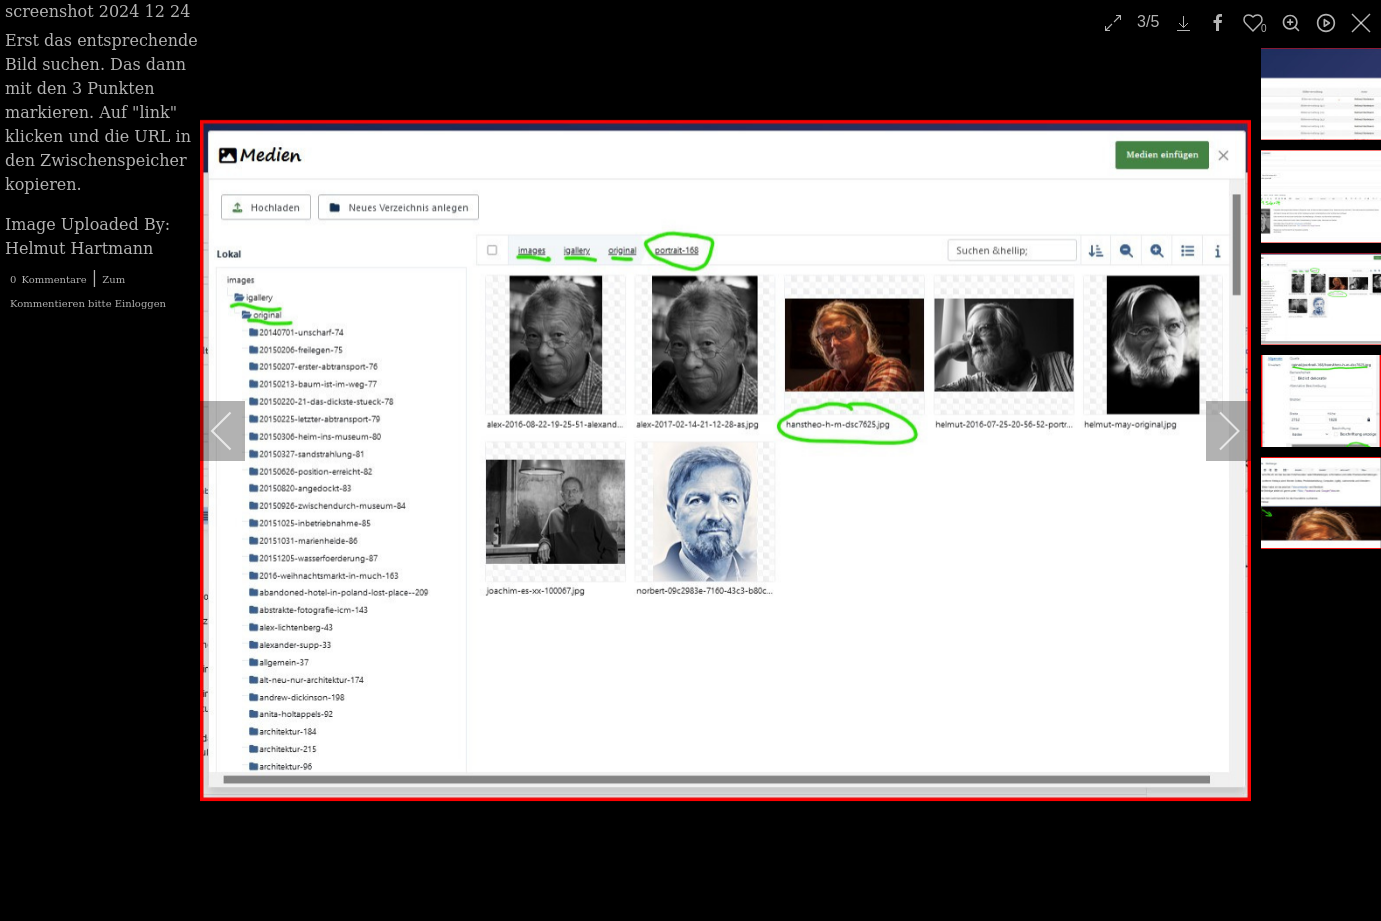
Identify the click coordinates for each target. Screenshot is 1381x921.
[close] (1363, 23)
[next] (1216, 431)
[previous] (235, 431)
